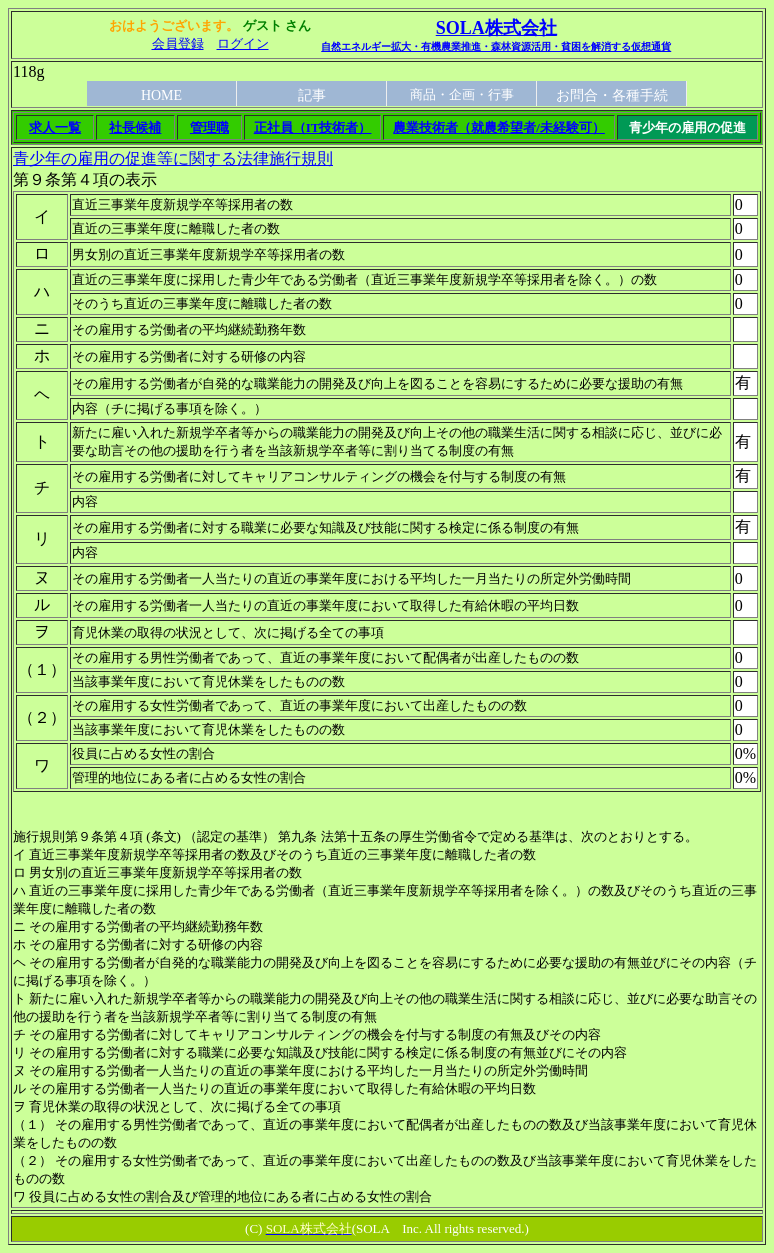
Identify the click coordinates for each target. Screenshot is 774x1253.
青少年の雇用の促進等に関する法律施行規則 (173, 158)
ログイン (243, 43)
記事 (312, 95)
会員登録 (178, 43)
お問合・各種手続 (612, 95)
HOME (161, 95)
